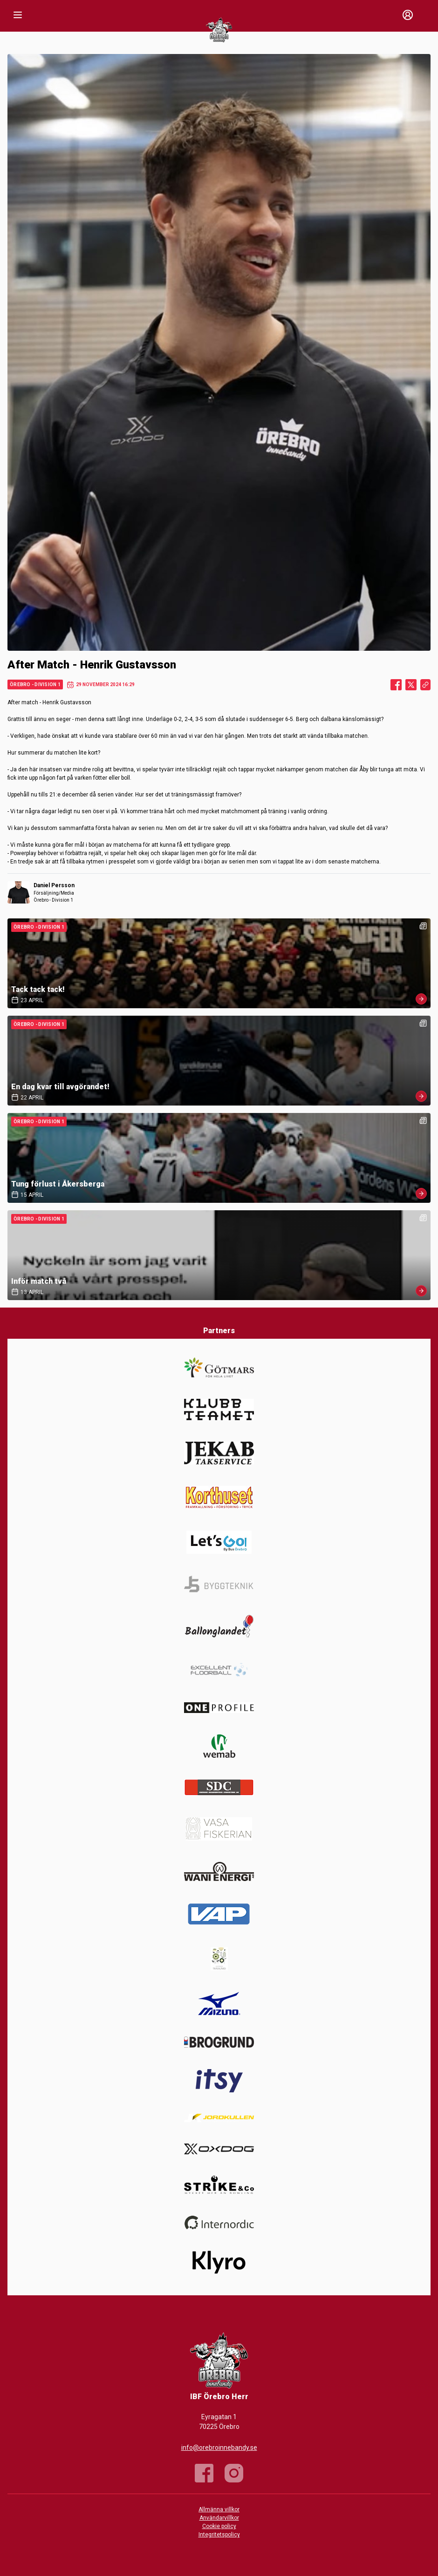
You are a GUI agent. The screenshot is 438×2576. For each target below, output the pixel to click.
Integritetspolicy (219, 2534)
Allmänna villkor (219, 2509)
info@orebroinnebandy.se (219, 2447)
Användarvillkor (219, 2518)
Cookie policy (219, 2526)
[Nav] (17, 14)
